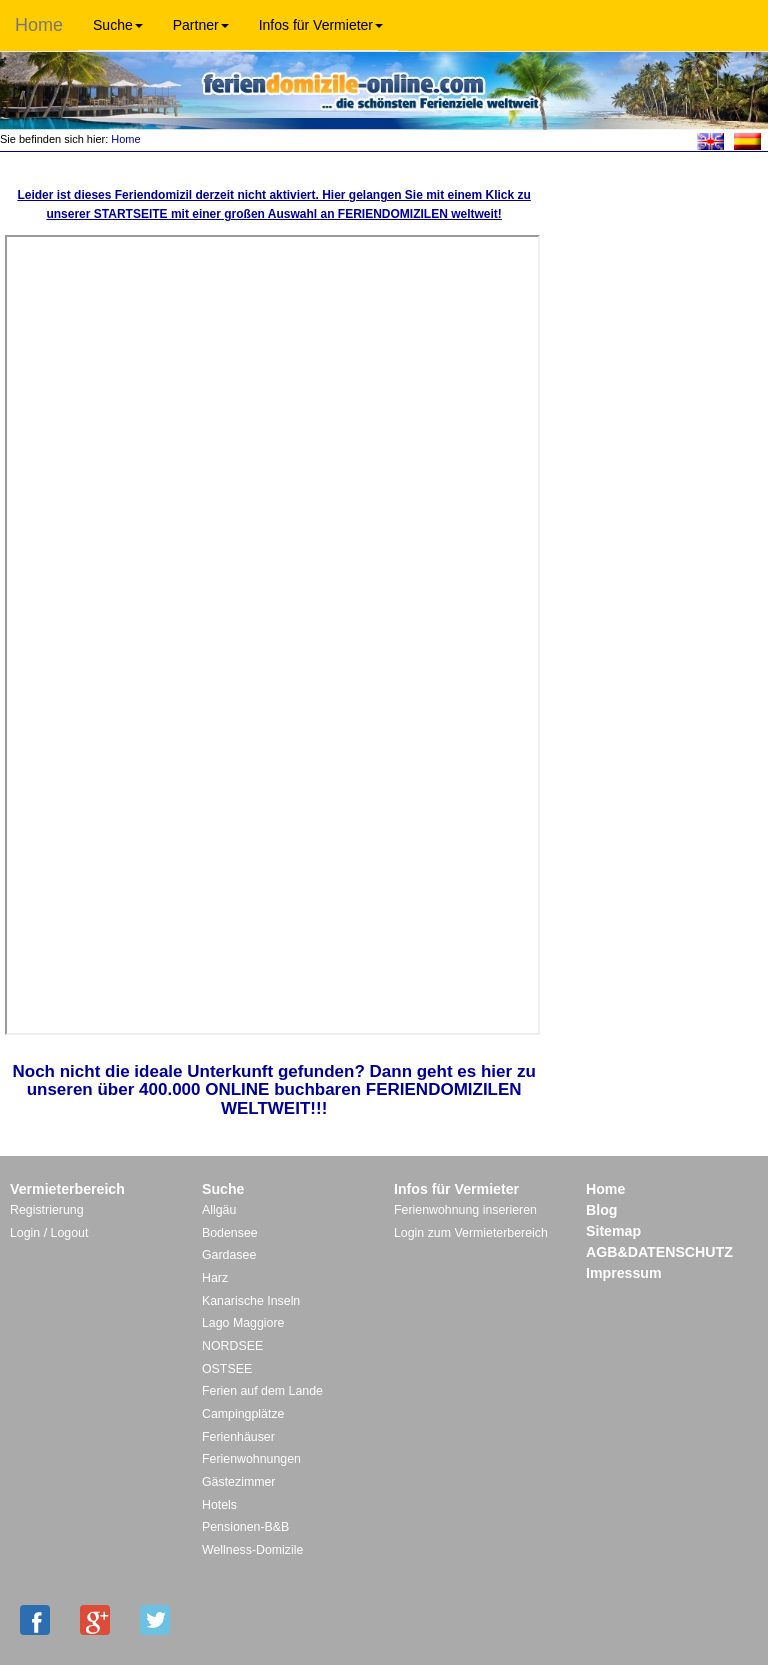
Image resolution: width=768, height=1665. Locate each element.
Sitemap (613, 1231)
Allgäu (219, 1210)
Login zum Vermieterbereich (471, 1233)
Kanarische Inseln (251, 1301)
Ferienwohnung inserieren (465, 1210)
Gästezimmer (238, 1482)
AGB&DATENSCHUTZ (659, 1252)
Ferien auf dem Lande (262, 1391)
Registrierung (47, 1210)
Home (39, 25)
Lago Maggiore (243, 1323)
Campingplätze (243, 1414)
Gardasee (229, 1255)
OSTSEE (227, 1369)
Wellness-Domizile (252, 1550)
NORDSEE (232, 1346)
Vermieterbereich (67, 1189)
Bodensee (230, 1233)
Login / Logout (49, 1233)
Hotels (219, 1505)
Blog (601, 1210)
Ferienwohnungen (251, 1459)
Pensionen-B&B (245, 1527)
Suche (118, 25)
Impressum (624, 1273)
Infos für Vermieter (321, 25)
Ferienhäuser (238, 1437)
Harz (215, 1278)
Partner (201, 25)
